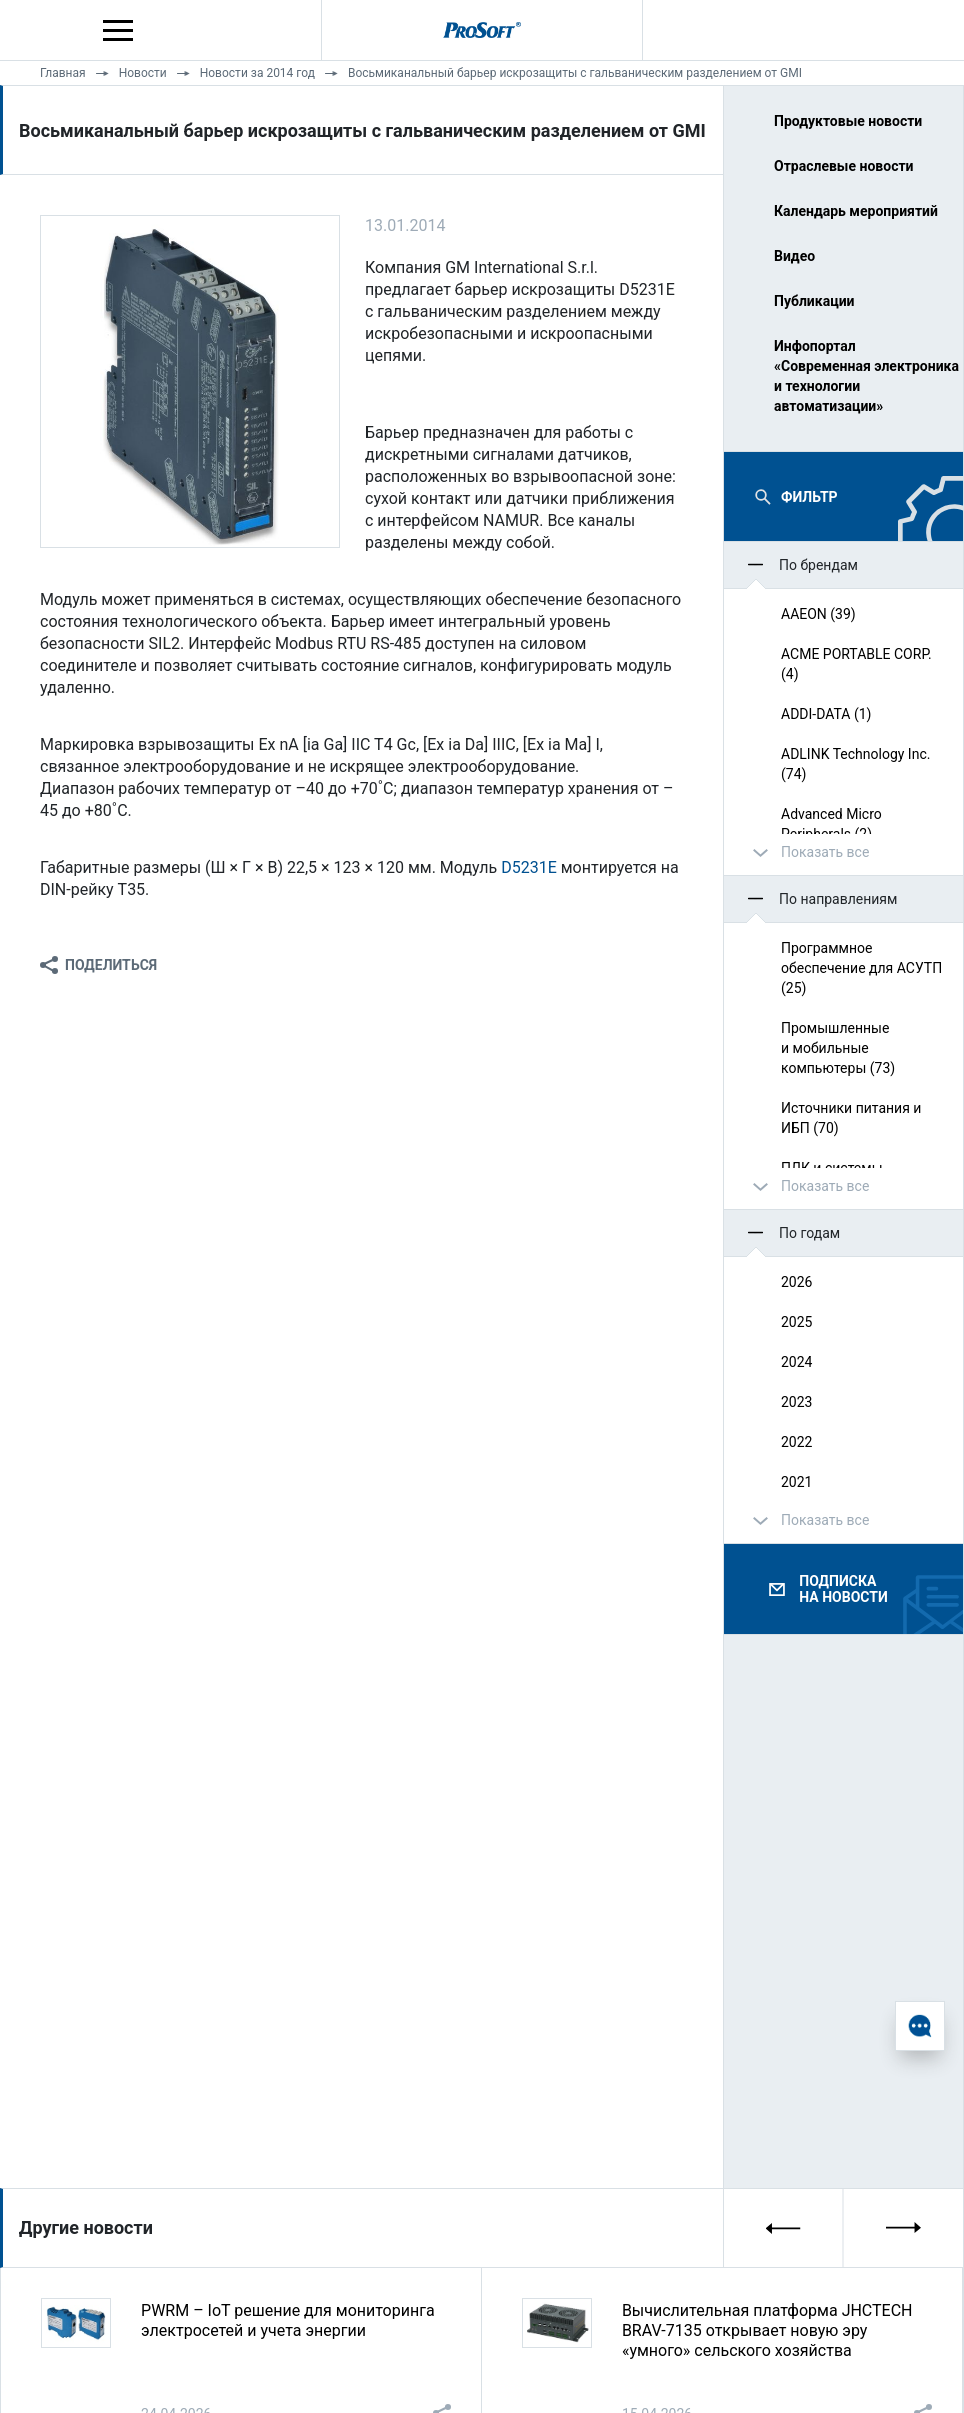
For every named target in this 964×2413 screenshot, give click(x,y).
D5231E (529, 867)
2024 (796, 1362)
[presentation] (784, 2228)
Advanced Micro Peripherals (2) (831, 824)
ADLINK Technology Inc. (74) (855, 764)
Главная (63, 73)
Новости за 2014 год (257, 73)
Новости (143, 73)
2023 (796, 1402)
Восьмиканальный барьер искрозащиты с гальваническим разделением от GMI (575, 73)
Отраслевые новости (844, 166)
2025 (796, 1322)
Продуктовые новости (848, 121)
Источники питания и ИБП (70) (851, 1118)
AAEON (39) (818, 614)
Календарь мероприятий (856, 211)
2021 (796, 1482)
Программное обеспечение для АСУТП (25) (861, 968)
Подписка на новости (843, 1589)
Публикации (814, 301)
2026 (796, 1282)
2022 (796, 1442)
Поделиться (111, 965)
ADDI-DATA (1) (826, 714)
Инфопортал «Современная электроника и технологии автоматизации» (861, 376)
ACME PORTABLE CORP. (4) (856, 664)
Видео (794, 256)
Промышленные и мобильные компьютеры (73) (838, 1048)
